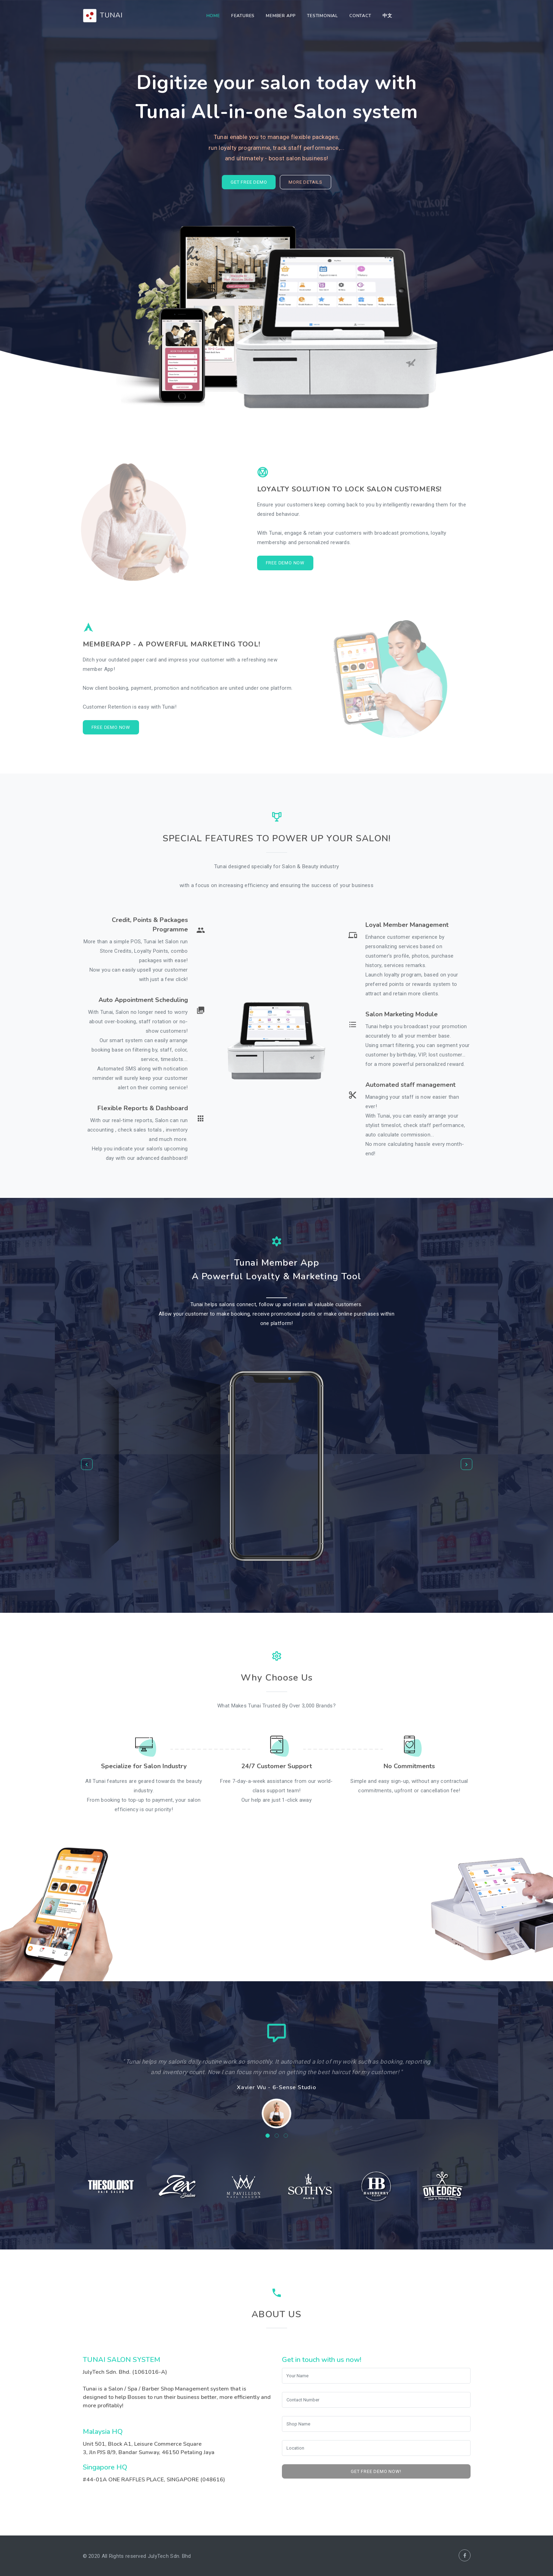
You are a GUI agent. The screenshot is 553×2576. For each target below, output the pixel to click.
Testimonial (322, 16)
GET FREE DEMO (249, 182)
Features (243, 16)
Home (213, 16)
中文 (387, 16)
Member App (281, 16)
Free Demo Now (285, 562)
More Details (305, 182)
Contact (360, 16)
